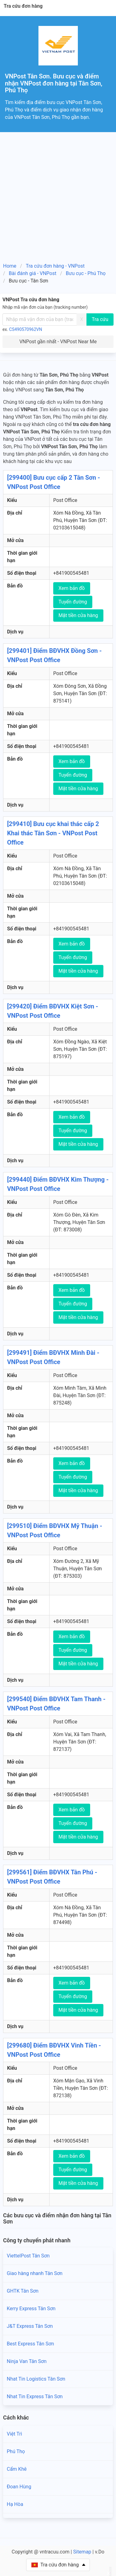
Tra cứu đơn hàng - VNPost (55, 266)
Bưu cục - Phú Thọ (86, 273)
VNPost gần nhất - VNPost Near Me (58, 341)
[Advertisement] (58, 193)
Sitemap (82, 2552)
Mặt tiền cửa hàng (78, 615)
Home (9, 266)
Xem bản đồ (71, 588)
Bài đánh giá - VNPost (33, 273)
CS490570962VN (25, 329)
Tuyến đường (72, 602)
